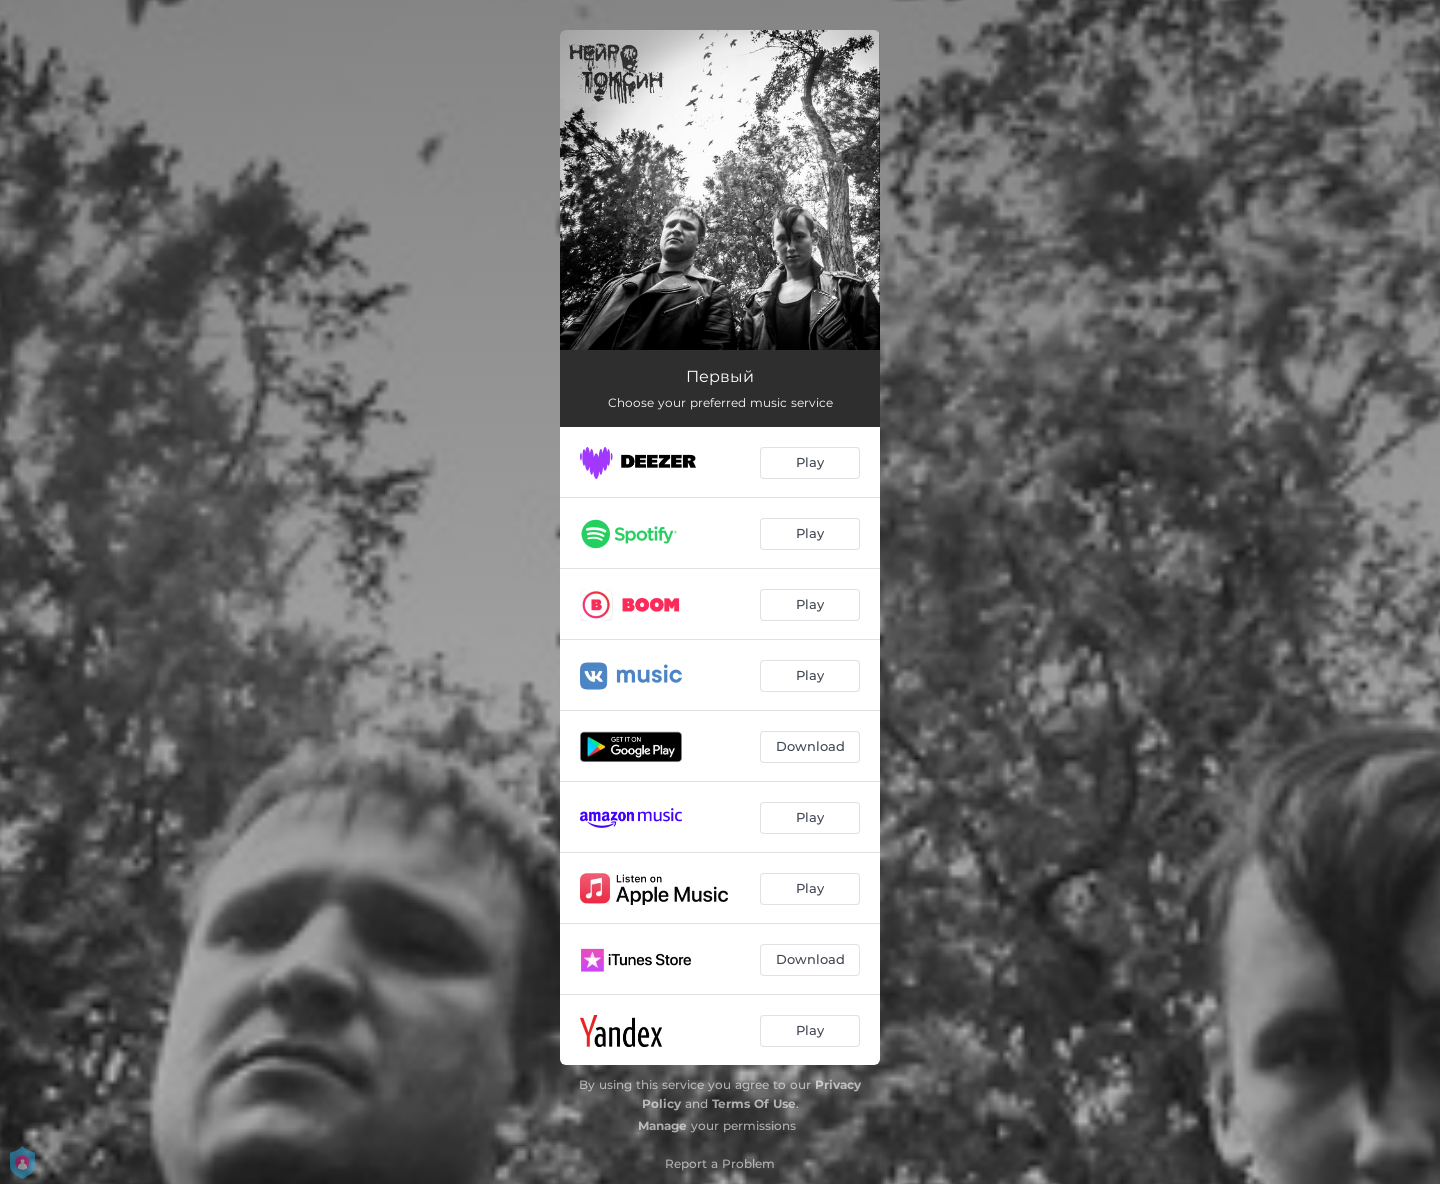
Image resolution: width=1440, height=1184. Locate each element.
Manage (662, 1125)
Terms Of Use (754, 1103)
